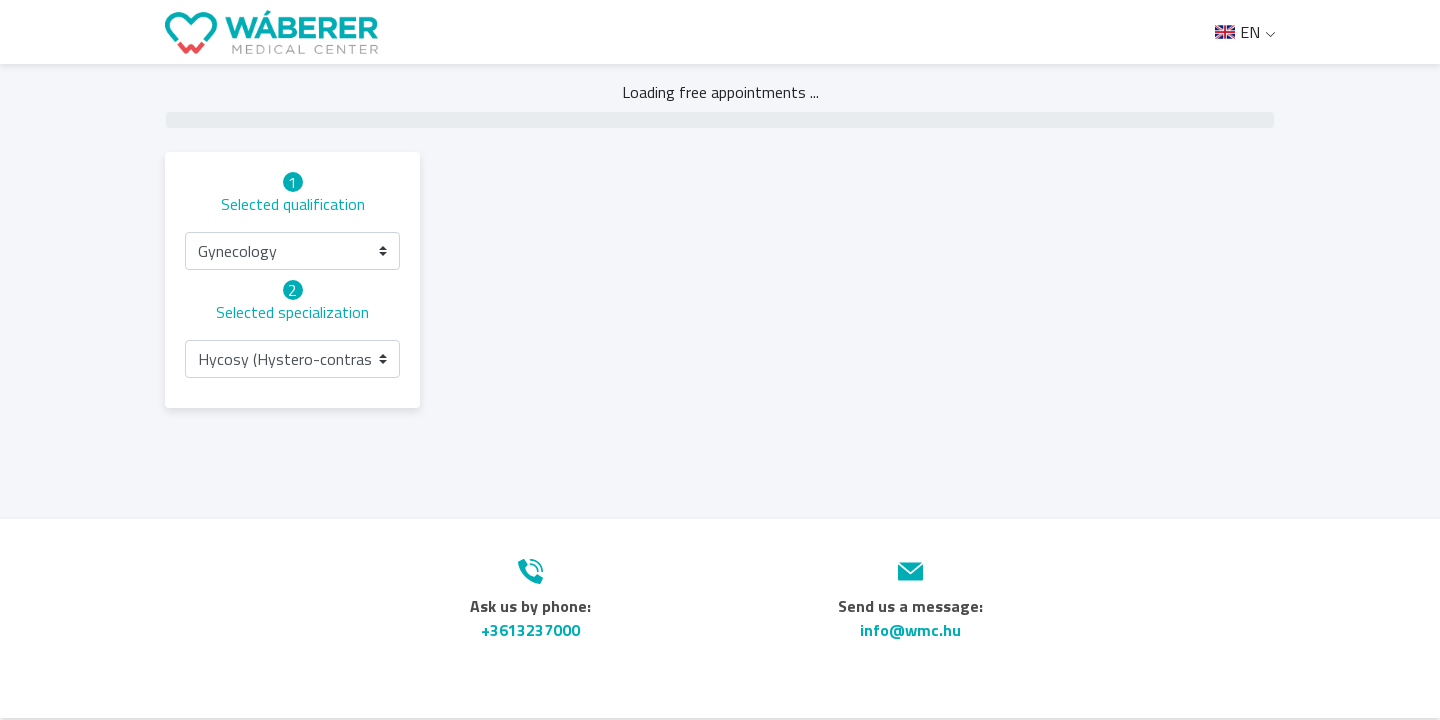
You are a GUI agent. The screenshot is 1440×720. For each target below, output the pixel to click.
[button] (292, 251)
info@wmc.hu (910, 630)
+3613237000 (530, 630)
